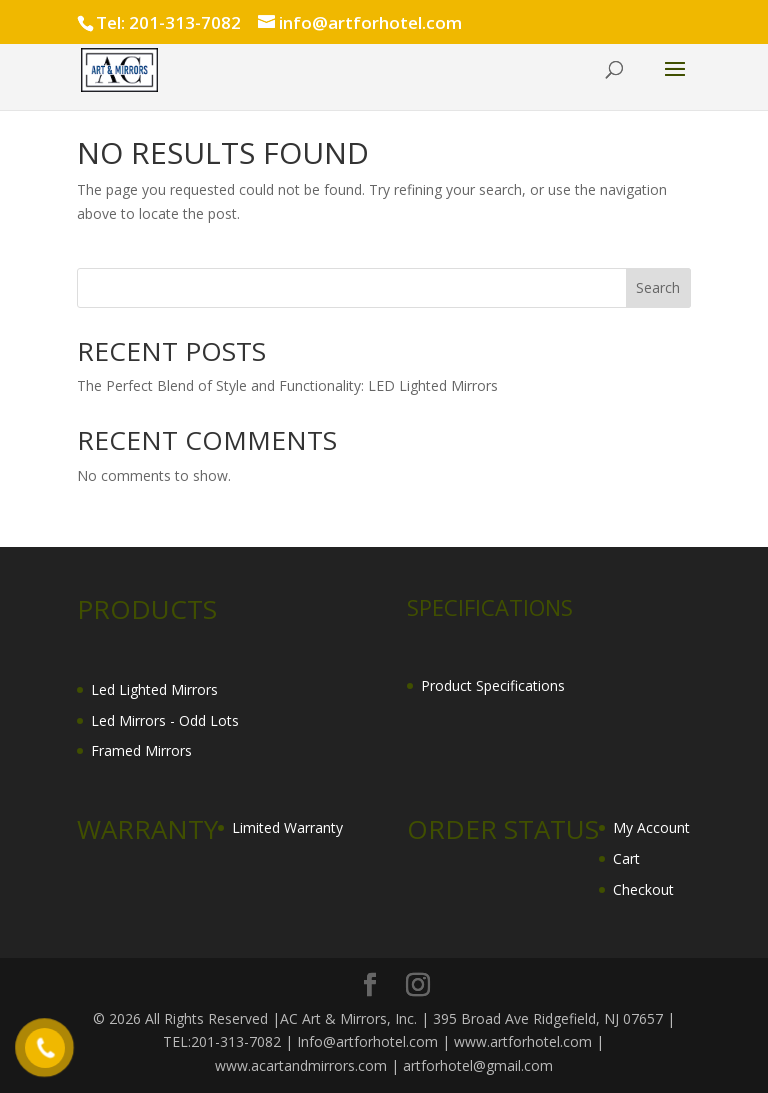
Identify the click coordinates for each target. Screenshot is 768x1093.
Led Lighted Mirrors (154, 689)
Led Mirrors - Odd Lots (165, 720)
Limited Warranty (287, 827)
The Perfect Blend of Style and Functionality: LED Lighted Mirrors (287, 385)
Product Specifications (493, 685)
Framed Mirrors (141, 750)
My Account (651, 827)
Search (658, 287)
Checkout (643, 889)
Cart (626, 858)
